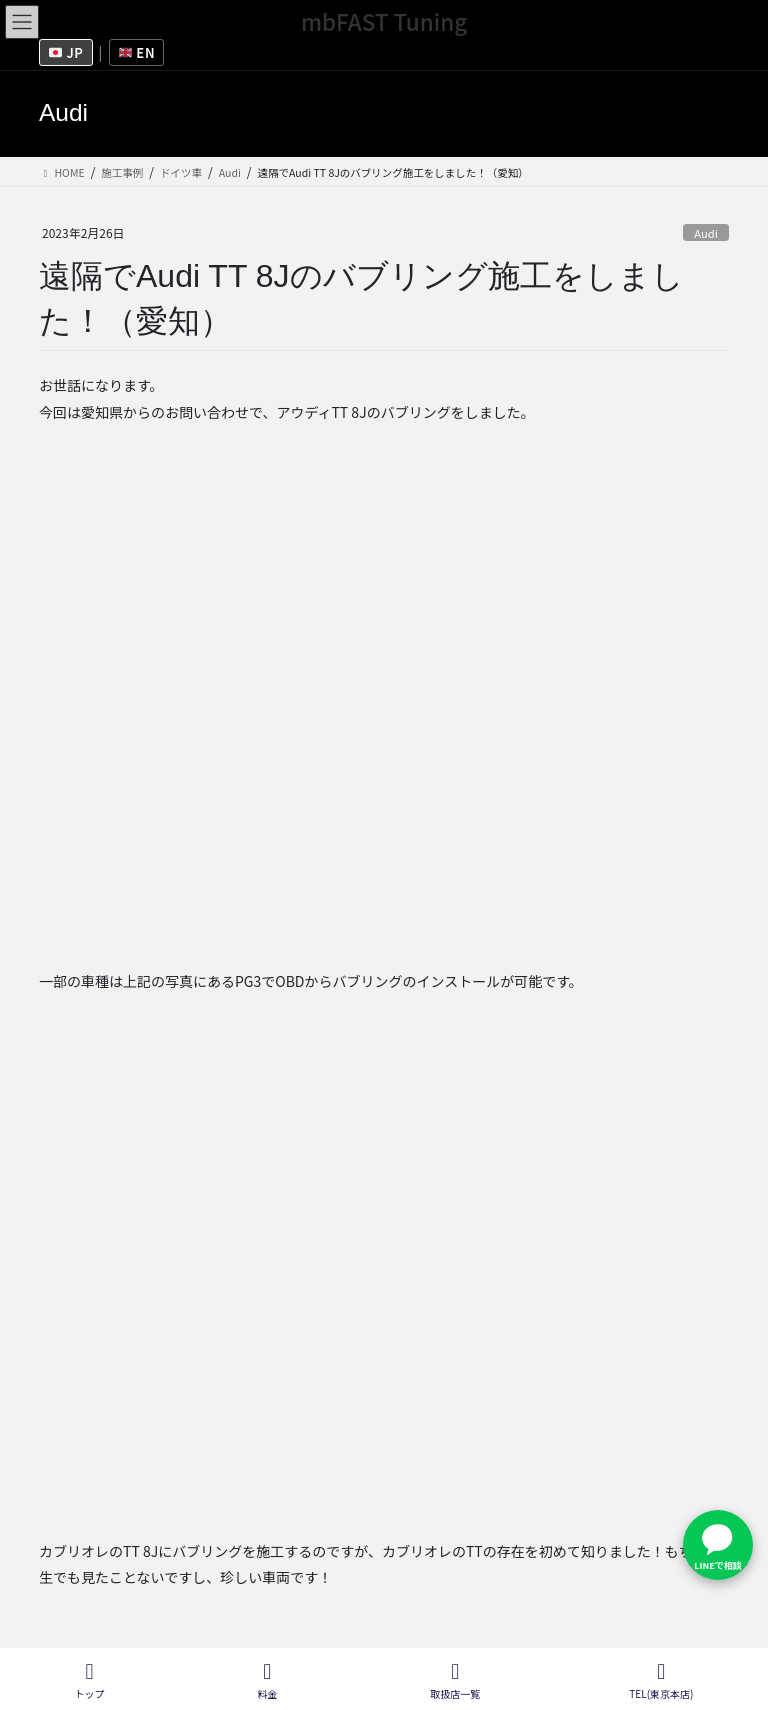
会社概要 (349, 1604)
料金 (268, 1680)
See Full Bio (260, 1337)
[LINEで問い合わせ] (718, 1545)
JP (66, 52)
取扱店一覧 (441, 1604)
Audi (706, 233)
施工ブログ (540, 1604)
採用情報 (264, 1604)
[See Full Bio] (321, 1337)
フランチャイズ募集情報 (130, 1604)
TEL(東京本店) (661, 1680)
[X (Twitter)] (224, 1375)
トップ (90, 1680)
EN (137, 52)
